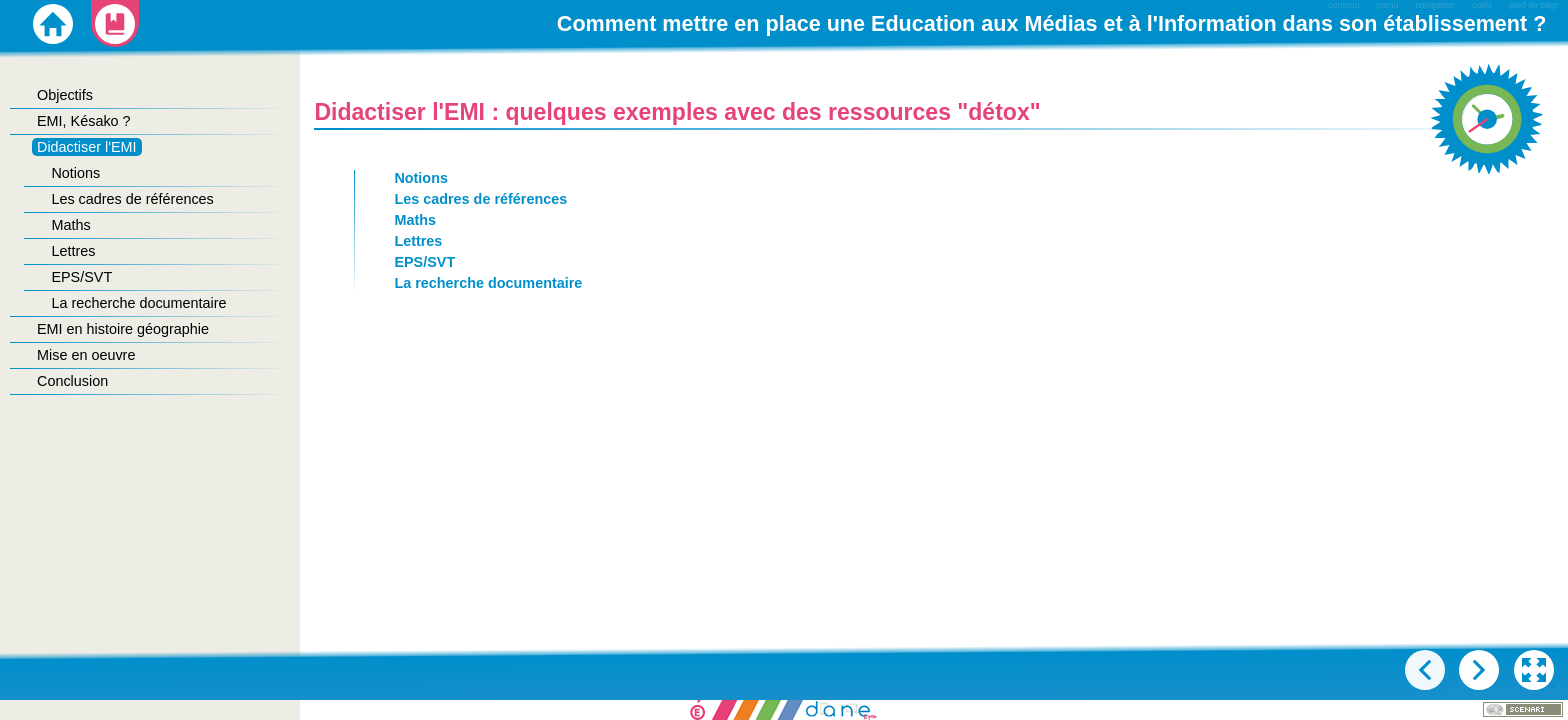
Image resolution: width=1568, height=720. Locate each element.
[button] (1534, 670)
